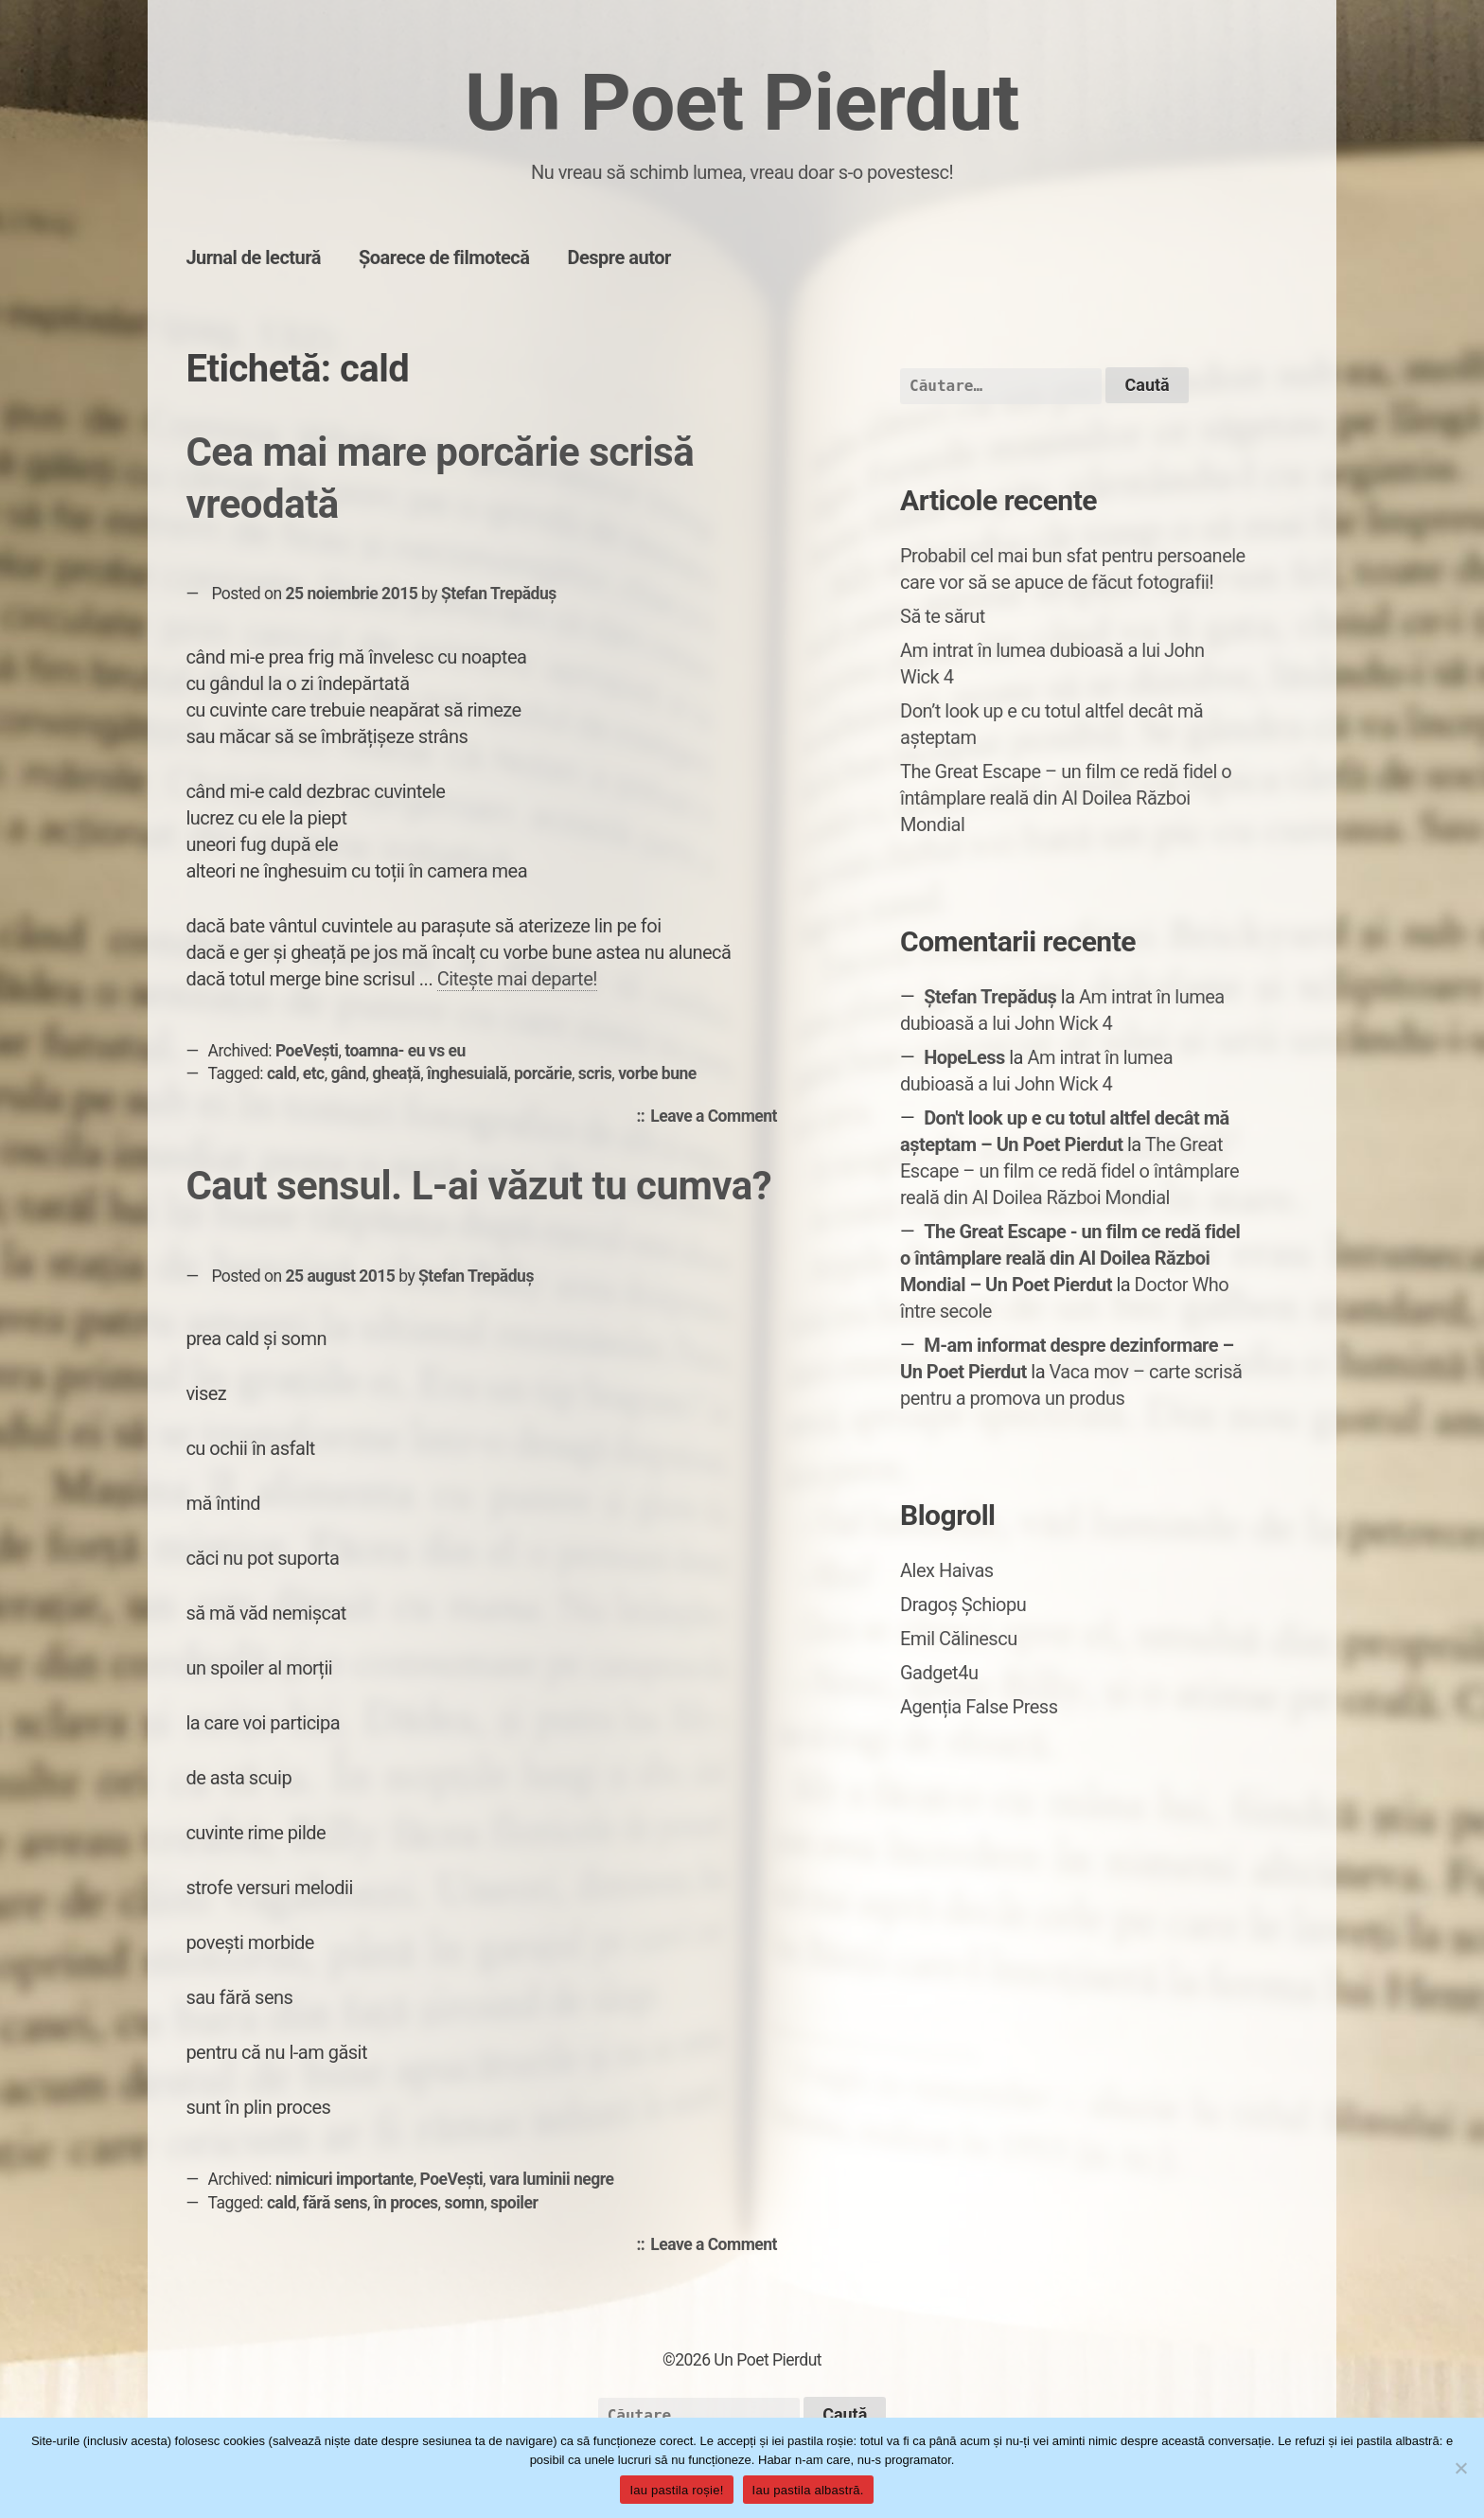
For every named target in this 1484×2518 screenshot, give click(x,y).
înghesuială (467, 1073)
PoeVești (307, 1050)
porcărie (543, 1073)
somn (464, 2202)
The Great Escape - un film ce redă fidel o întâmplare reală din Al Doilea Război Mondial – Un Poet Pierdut (1070, 1258)
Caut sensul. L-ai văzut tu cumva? (478, 1185)
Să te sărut (942, 616)
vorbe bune (657, 1073)
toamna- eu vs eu (405, 1050)
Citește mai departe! (517, 978)
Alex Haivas (947, 1570)
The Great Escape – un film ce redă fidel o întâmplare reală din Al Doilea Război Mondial (1065, 798)
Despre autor (619, 257)
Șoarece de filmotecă (444, 257)
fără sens (335, 2202)
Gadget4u (939, 1672)
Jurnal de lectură (253, 257)
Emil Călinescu (958, 1638)
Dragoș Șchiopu (963, 1604)
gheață (396, 1073)
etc (314, 1073)
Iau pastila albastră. (808, 2490)
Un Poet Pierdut (742, 103)
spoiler (514, 2202)
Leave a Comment (718, 1117)
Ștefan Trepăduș (498, 593)
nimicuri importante (344, 2179)
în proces (406, 2202)
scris (595, 1073)
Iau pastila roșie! (676, 2490)
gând (348, 1073)
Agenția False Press (979, 1706)
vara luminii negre (551, 2179)
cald (281, 1073)
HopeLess (964, 1057)
